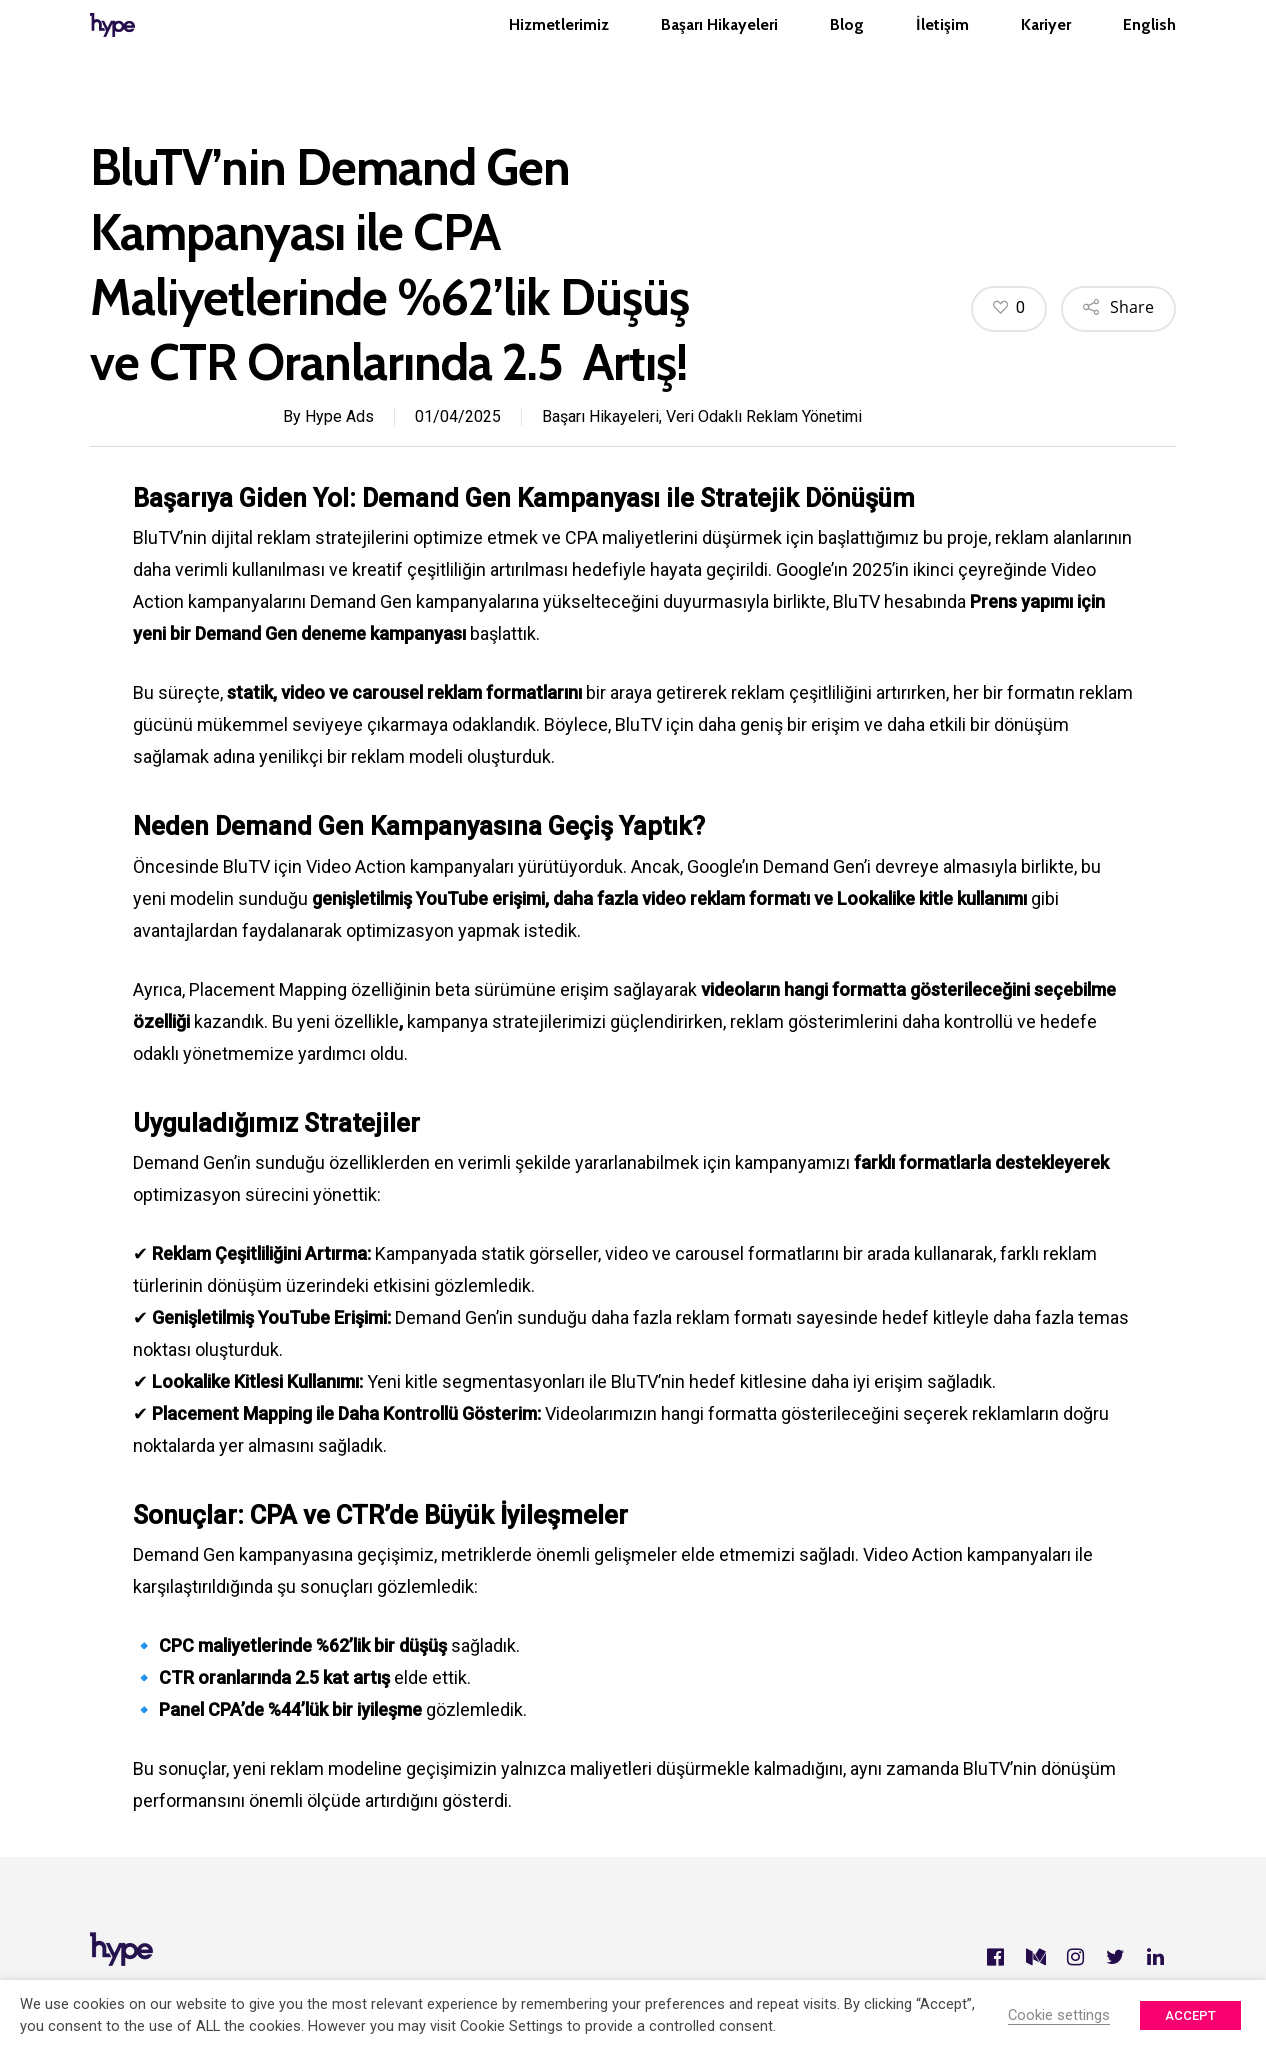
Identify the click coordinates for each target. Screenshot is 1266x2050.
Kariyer (1046, 46)
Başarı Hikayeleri (719, 46)
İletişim (942, 46)
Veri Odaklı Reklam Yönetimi (764, 416)
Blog (847, 46)
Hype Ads (339, 416)
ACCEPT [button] (1190, 2015)
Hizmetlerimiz (559, 46)
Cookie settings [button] (1059, 2015)
